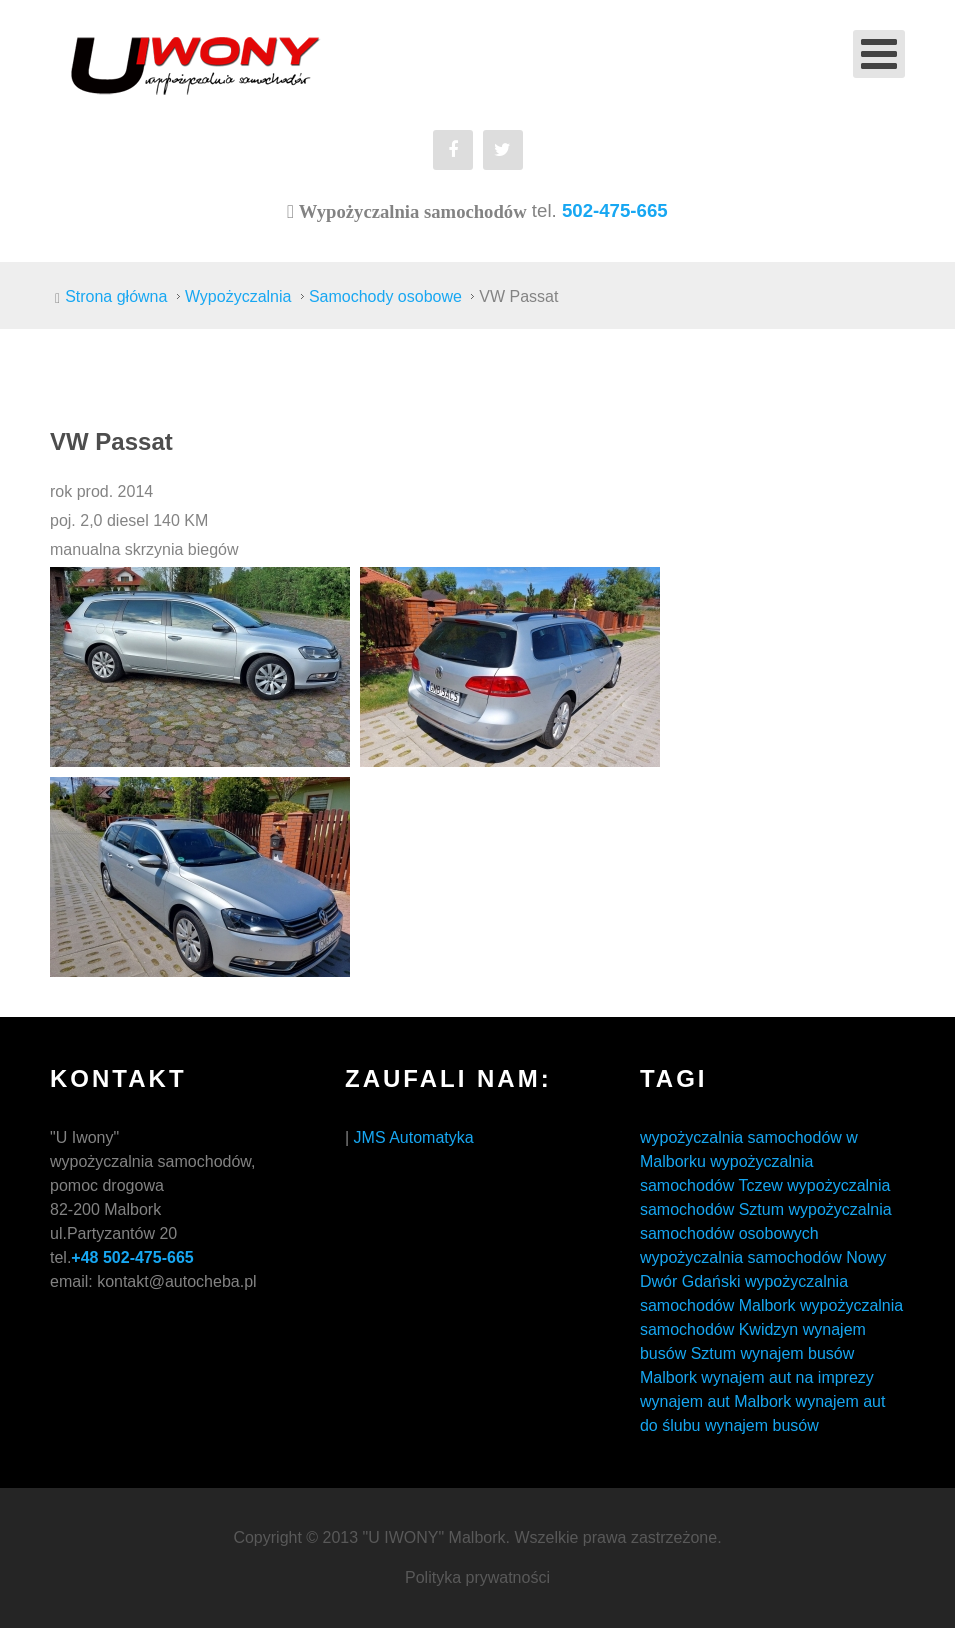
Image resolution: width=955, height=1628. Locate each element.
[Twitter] (503, 150)
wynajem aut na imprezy (787, 1377)
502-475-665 (615, 210)
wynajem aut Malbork (715, 1401)
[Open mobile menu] (879, 54)
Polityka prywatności (477, 1577)
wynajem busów (762, 1425)
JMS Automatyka (414, 1137)
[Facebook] (453, 150)
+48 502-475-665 (132, 1257)
